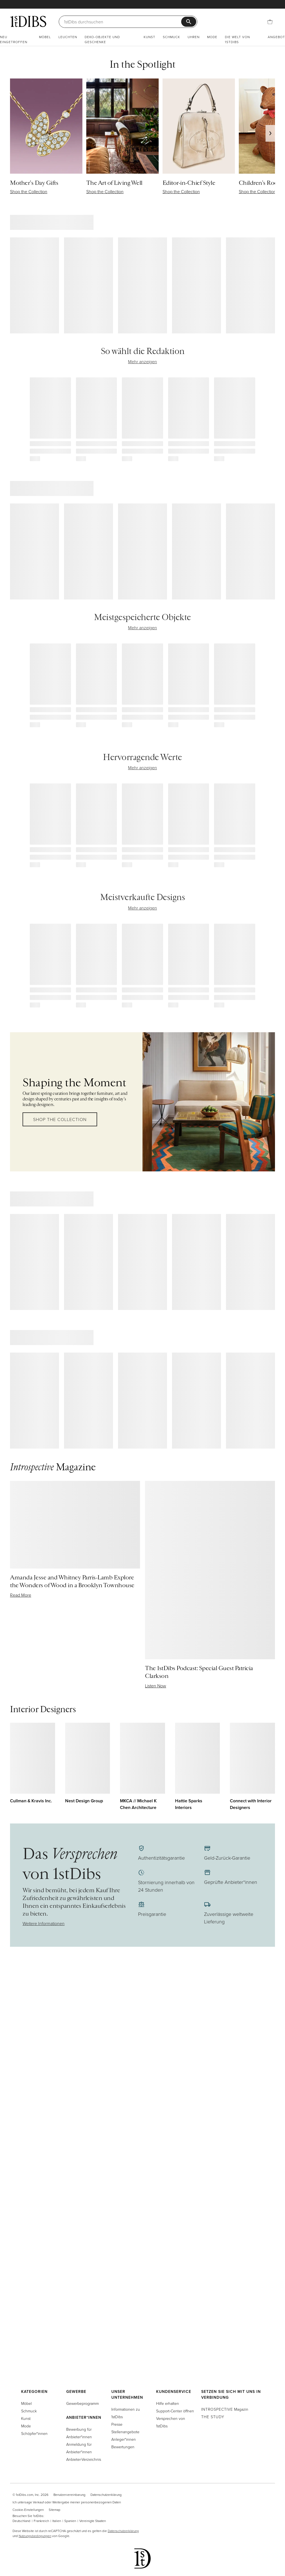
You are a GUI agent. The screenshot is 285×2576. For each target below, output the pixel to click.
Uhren (194, 37)
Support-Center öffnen (175, 2410)
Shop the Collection (60, 1119)
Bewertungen (122, 2446)
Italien (56, 2520)
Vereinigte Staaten (92, 2520)
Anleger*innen (123, 2439)
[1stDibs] (28, 21)
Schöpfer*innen (34, 2433)
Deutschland (21, 2520)
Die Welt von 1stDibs (237, 39)
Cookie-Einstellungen (28, 2509)
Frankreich (41, 2520)
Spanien (70, 2520)
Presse (116, 2424)
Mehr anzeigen (142, 361)
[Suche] (122, 22)
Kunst (149, 37)
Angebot (276, 37)
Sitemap (54, 2509)
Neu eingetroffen (13, 39)
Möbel (45, 37)
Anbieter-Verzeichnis (83, 2459)
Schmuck (171, 37)
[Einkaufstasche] (269, 21)
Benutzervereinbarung (69, 2494)
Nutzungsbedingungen (35, 2535)
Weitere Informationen (44, 1923)
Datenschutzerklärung (106, 2494)
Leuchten (67, 37)
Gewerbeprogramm (82, 2403)
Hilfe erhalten (167, 2403)
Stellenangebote (125, 2431)
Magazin (224, 2409)
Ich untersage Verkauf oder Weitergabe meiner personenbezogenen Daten (67, 2502)
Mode (212, 37)
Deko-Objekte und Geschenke (102, 39)
